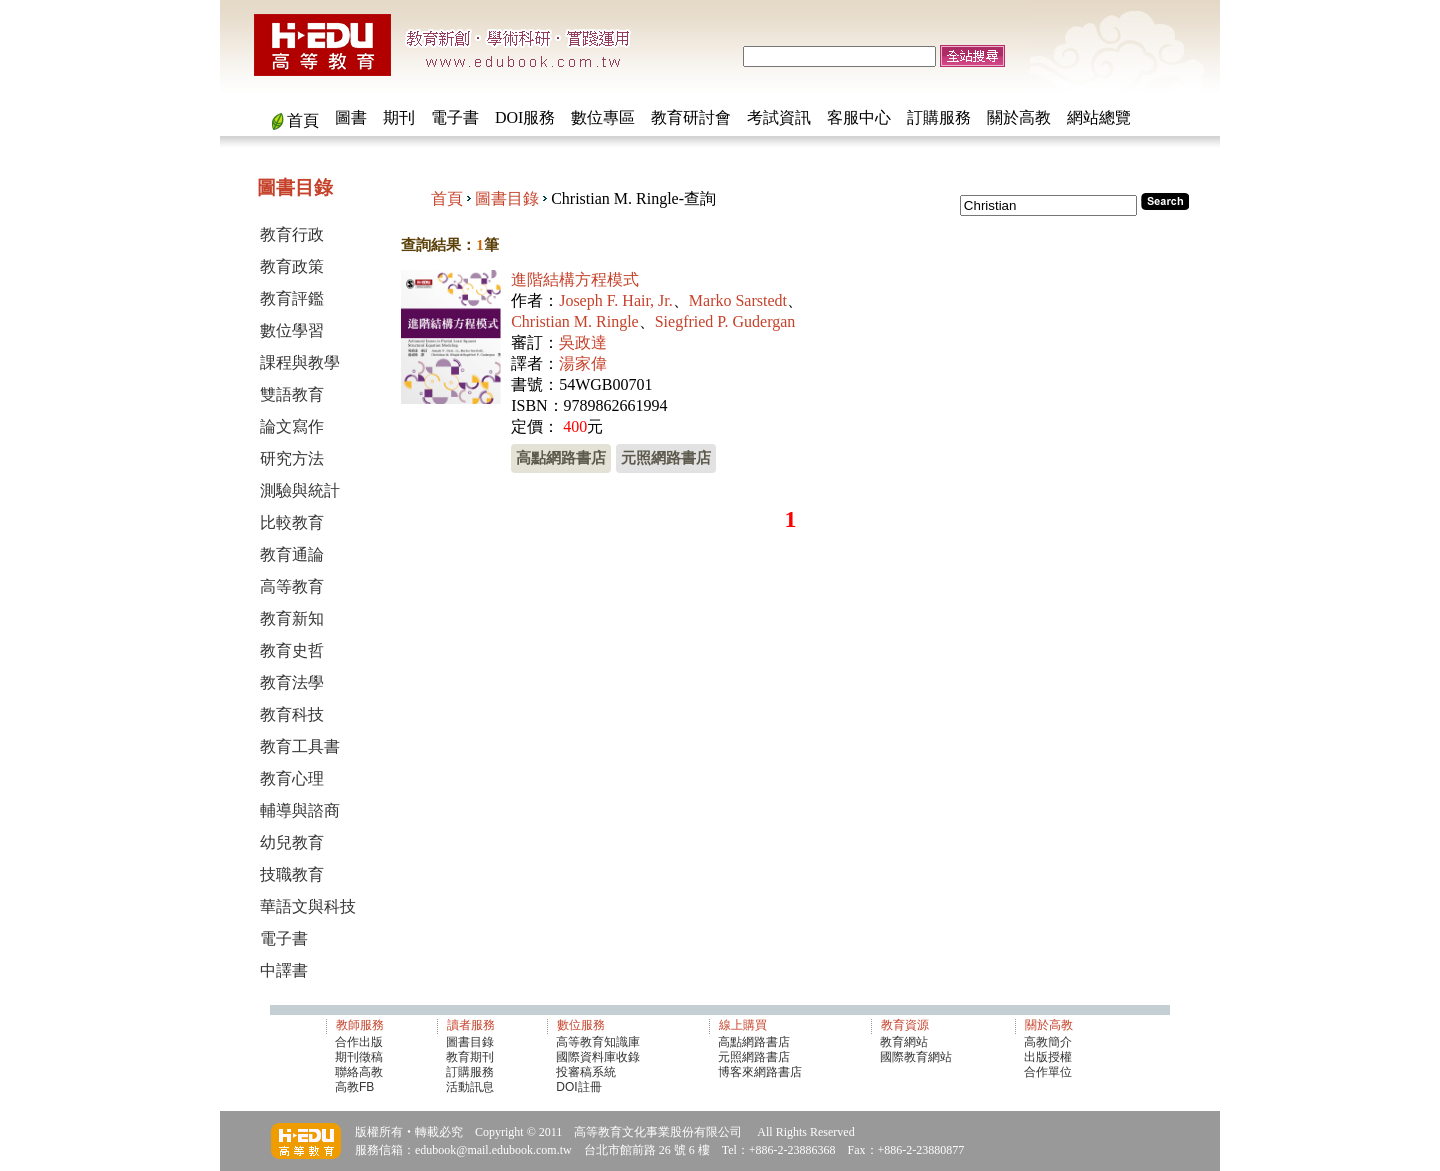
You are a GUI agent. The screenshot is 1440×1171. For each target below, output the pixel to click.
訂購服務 (939, 117)
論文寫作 (292, 426)
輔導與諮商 (300, 810)
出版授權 (1048, 1057)
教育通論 (292, 554)
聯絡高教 (359, 1072)
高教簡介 (1048, 1042)
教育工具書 (300, 746)
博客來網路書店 (760, 1072)
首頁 (303, 120)
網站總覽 (1099, 117)
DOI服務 (525, 117)
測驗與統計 (300, 490)
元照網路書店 (666, 457)
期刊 (399, 117)
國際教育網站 (916, 1057)
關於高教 (1019, 117)
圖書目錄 (507, 198)
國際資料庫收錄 (598, 1057)
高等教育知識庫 (598, 1042)
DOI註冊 (578, 1087)
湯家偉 (583, 363)
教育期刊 (470, 1057)
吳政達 (583, 342)
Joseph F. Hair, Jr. (616, 300)
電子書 (455, 117)
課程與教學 (300, 362)
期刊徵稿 (359, 1057)
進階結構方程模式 (575, 279)
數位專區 (603, 117)
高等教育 (292, 586)
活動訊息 (470, 1087)
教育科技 (292, 714)
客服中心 (859, 117)
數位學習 (292, 330)
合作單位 (1048, 1072)
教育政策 (292, 266)
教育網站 (904, 1042)
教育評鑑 (292, 298)
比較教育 (292, 522)
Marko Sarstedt (738, 300)
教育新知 (292, 618)
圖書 (351, 117)
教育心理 (292, 778)
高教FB (354, 1087)
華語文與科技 (308, 906)
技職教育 (292, 874)
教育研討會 (691, 117)
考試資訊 (779, 117)
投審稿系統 (586, 1072)
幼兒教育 (292, 842)
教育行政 (292, 234)
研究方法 (292, 458)
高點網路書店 (561, 457)
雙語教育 (292, 394)
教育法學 (292, 682)
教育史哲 (292, 650)
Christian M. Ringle (575, 321)
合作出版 (359, 1042)
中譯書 (284, 970)
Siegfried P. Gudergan (725, 321)
